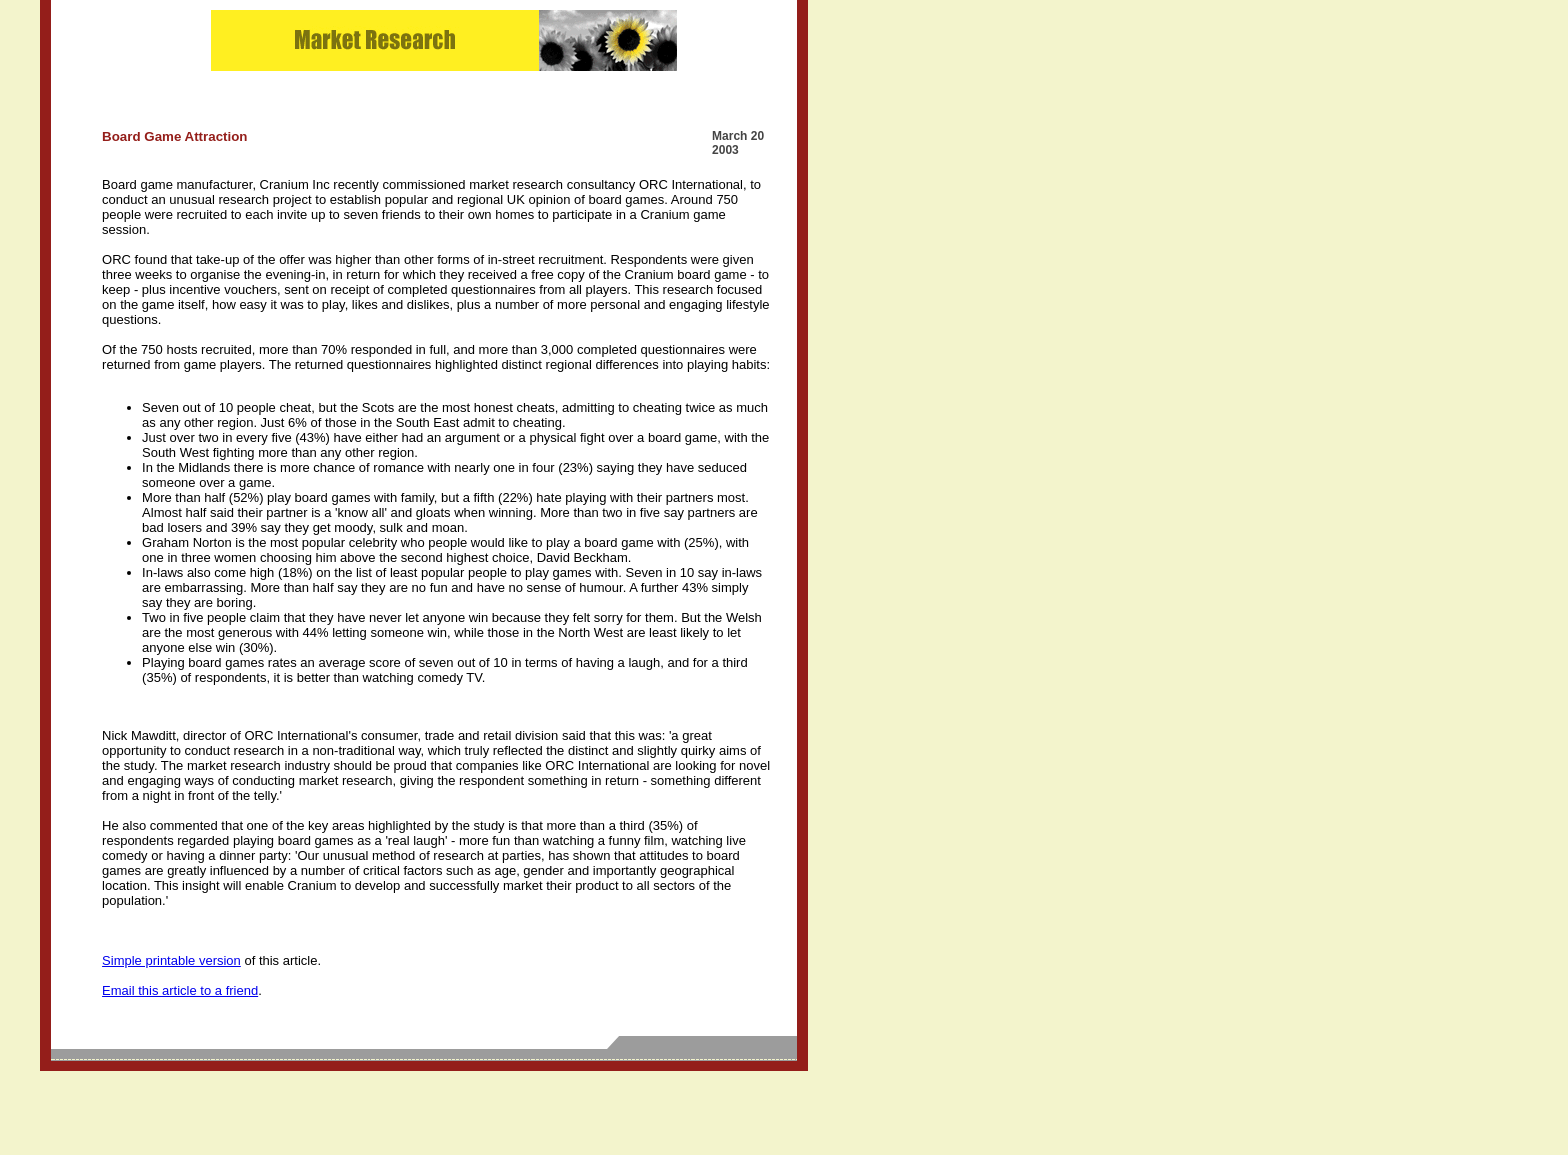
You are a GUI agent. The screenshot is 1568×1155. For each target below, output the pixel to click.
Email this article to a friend (180, 990)
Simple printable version (171, 960)
